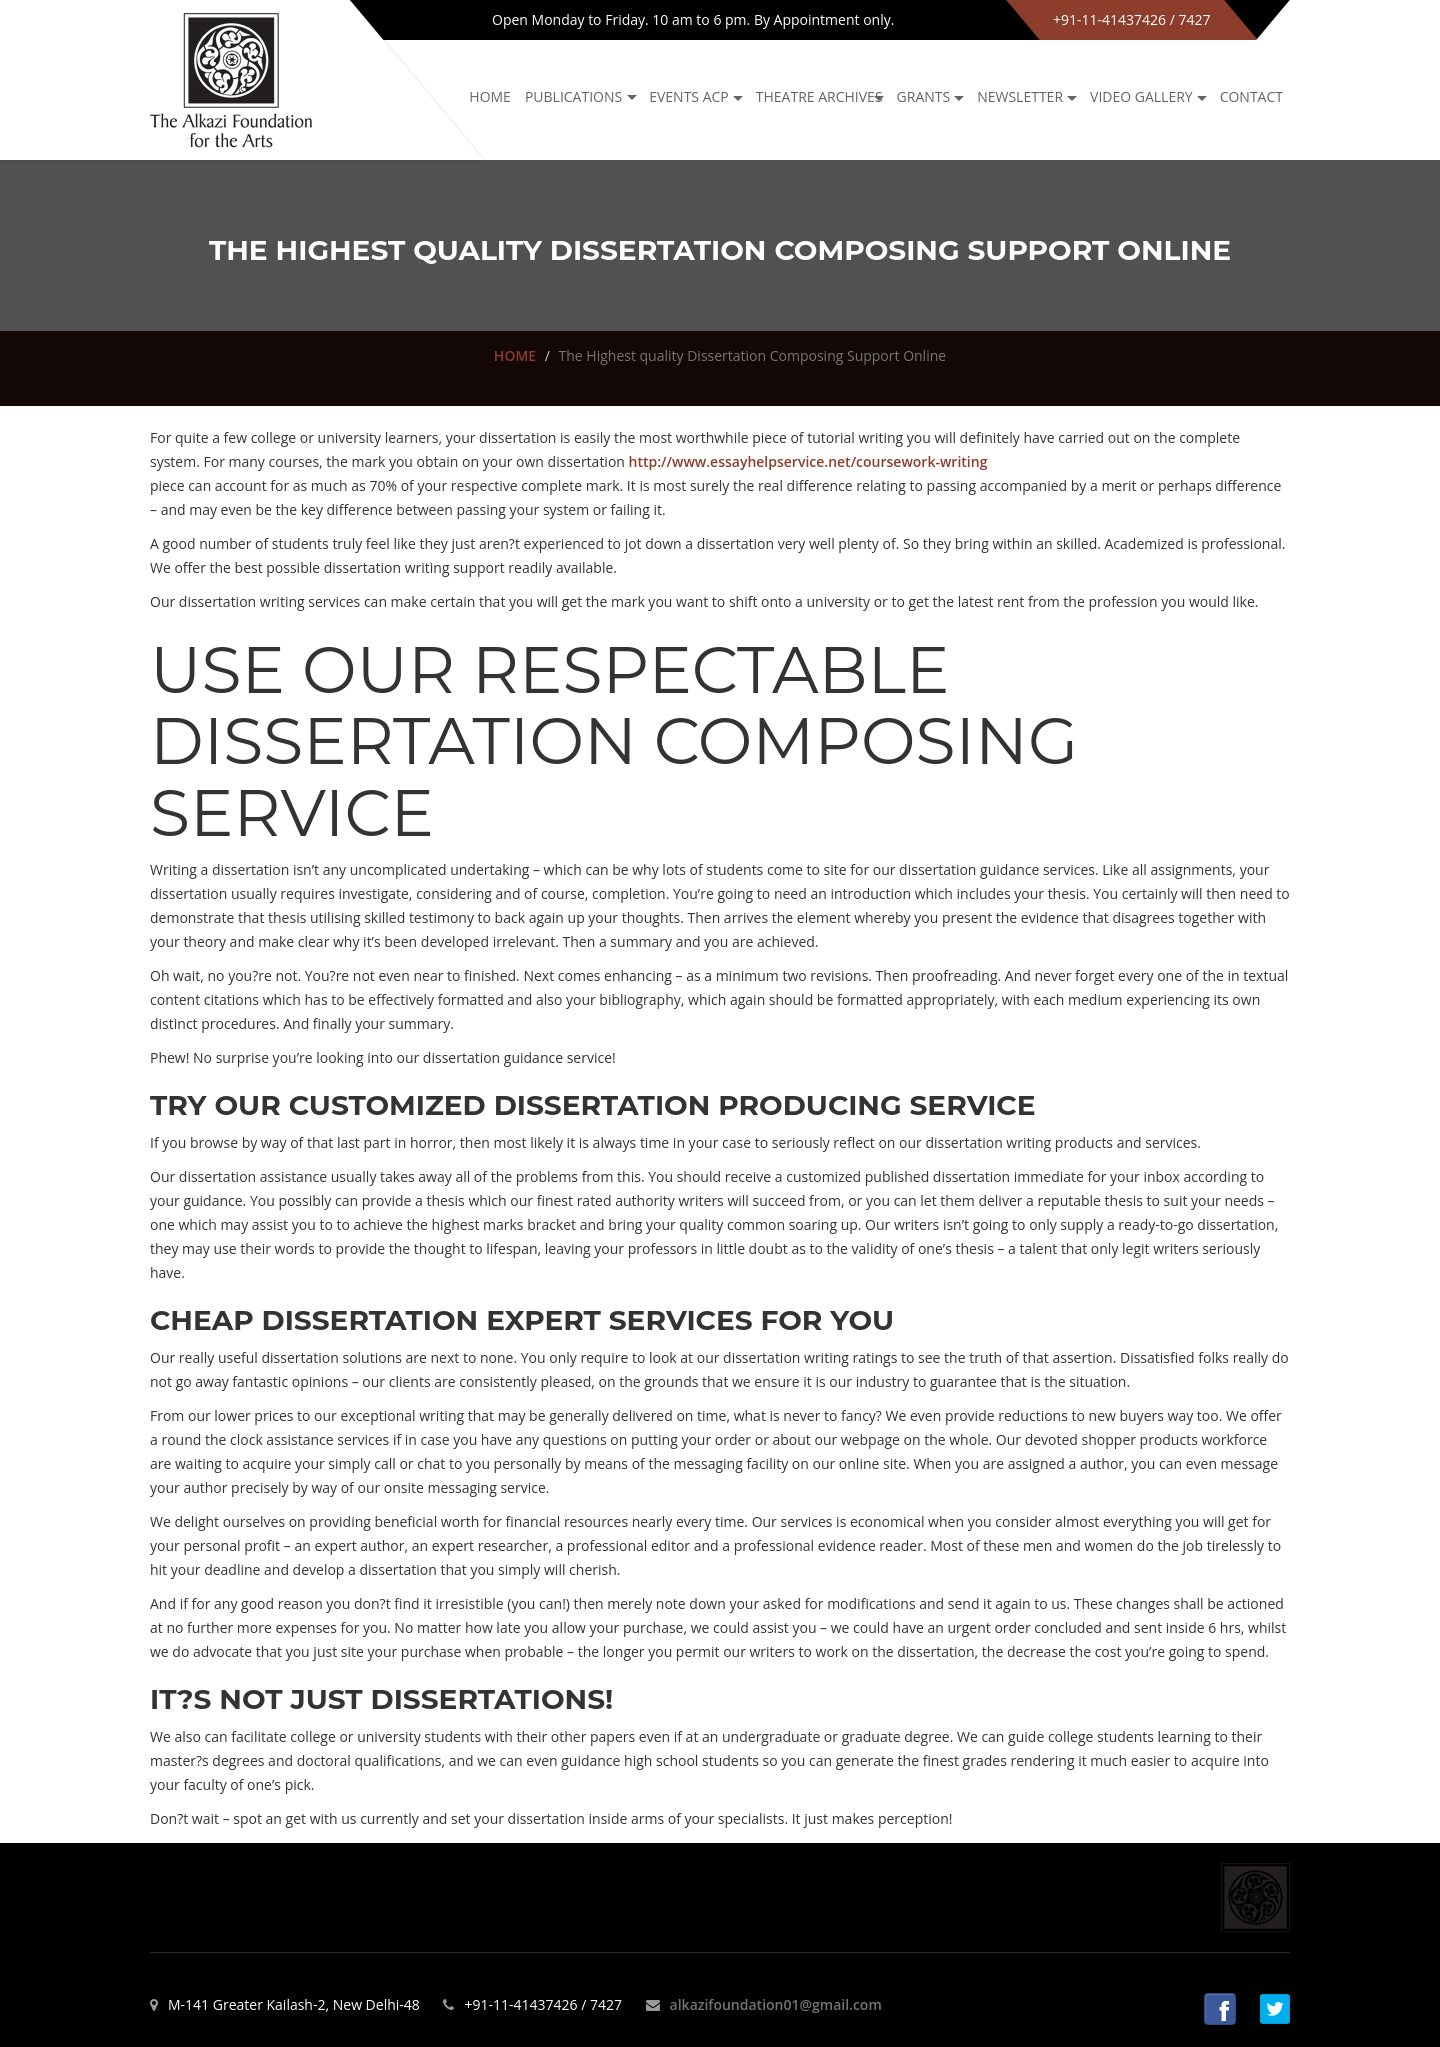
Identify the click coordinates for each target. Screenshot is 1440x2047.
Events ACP (689, 96)
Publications (573, 96)
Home (490, 96)
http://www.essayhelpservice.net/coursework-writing (808, 461)
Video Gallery (1141, 96)
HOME (515, 355)
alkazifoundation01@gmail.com (776, 2004)
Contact (1251, 96)
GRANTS (924, 96)
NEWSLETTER (1020, 96)
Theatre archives (819, 96)
